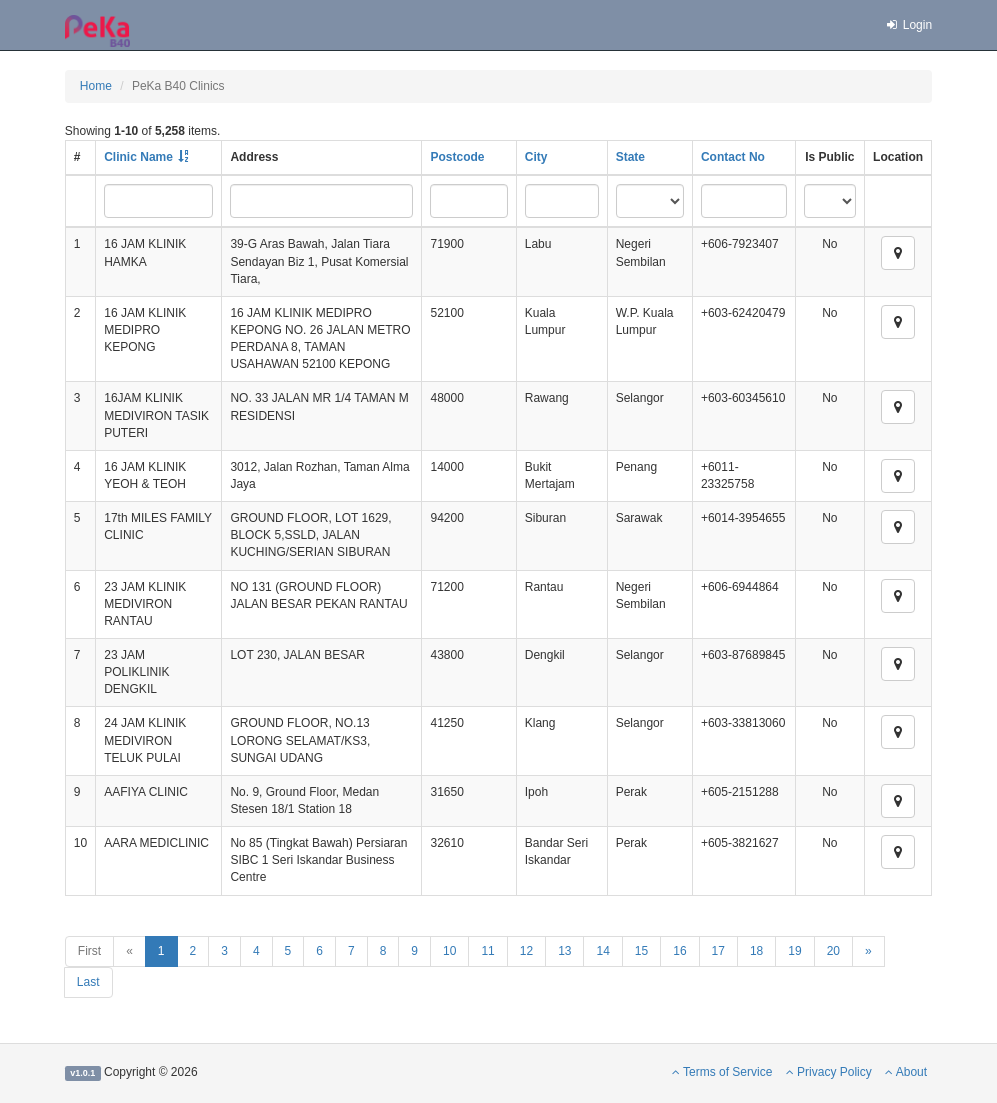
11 (487, 951)
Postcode (457, 157)
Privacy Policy (829, 1072)
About (906, 1072)
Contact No (733, 157)
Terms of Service (722, 1072)
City (536, 157)
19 (794, 951)
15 (641, 951)
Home (96, 86)
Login (908, 25)
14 (602, 951)
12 (526, 951)
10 (449, 951)
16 (679, 951)
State (630, 157)
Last (88, 982)
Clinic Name (138, 157)
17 (718, 951)
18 (756, 951)
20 (833, 951)
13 (564, 951)
